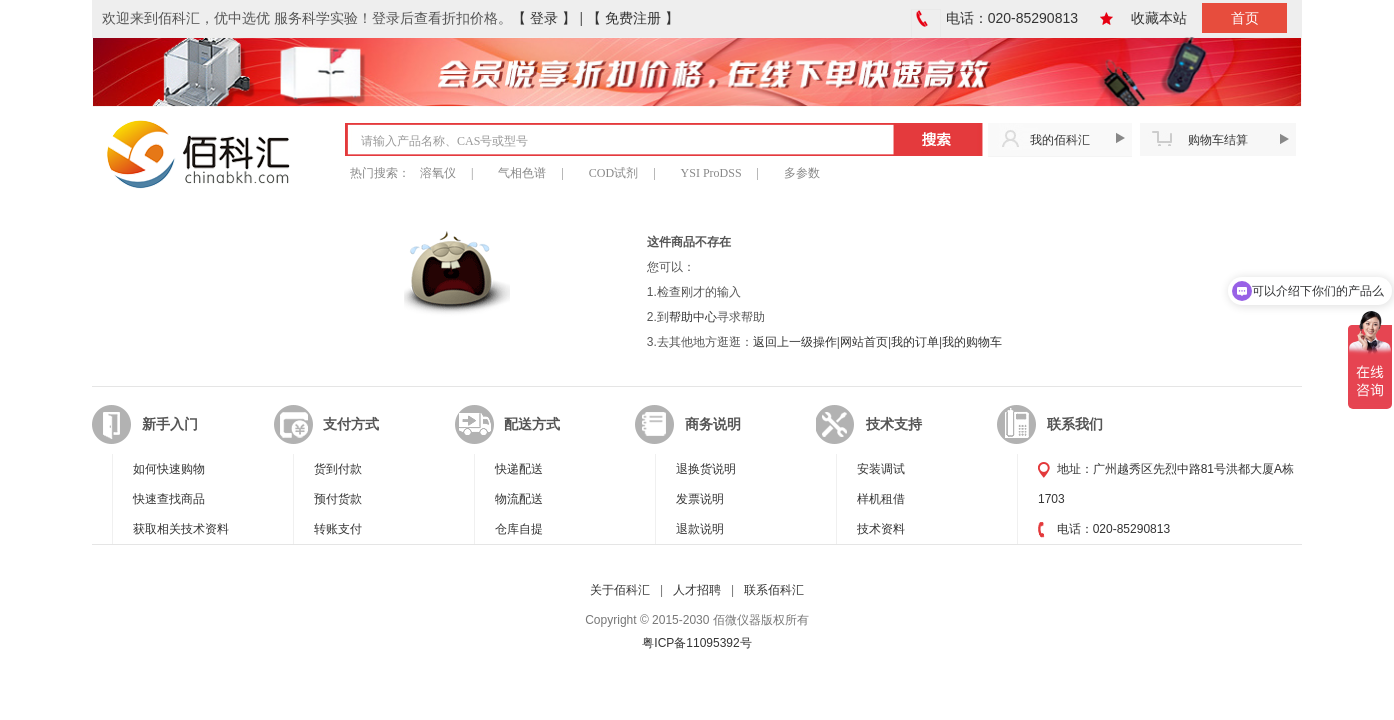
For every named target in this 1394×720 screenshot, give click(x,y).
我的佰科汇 (1060, 140)
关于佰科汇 (620, 590)
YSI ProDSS (711, 173)
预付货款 (338, 499)
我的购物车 (972, 342)
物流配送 (519, 499)
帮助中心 (693, 317)
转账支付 (338, 529)
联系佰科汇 (774, 590)
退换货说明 (706, 469)
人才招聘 (697, 590)
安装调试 (881, 469)
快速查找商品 (169, 499)
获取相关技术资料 (181, 529)
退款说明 (700, 529)
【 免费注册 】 (633, 18)
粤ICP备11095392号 (696, 643)
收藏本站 (1159, 18)
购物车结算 (1218, 140)
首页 (1245, 18)
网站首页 (864, 342)
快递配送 (519, 469)
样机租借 (881, 499)
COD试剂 (613, 173)
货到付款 (338, 469)
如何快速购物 (169, 469)
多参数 (802, 173)
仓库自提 (519, 529)
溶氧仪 (438, 173)
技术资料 (881, 529)
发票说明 (700, 499)
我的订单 (915, 342)
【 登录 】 (544, 18)
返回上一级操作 (795, 342)
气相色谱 (522, 173)
